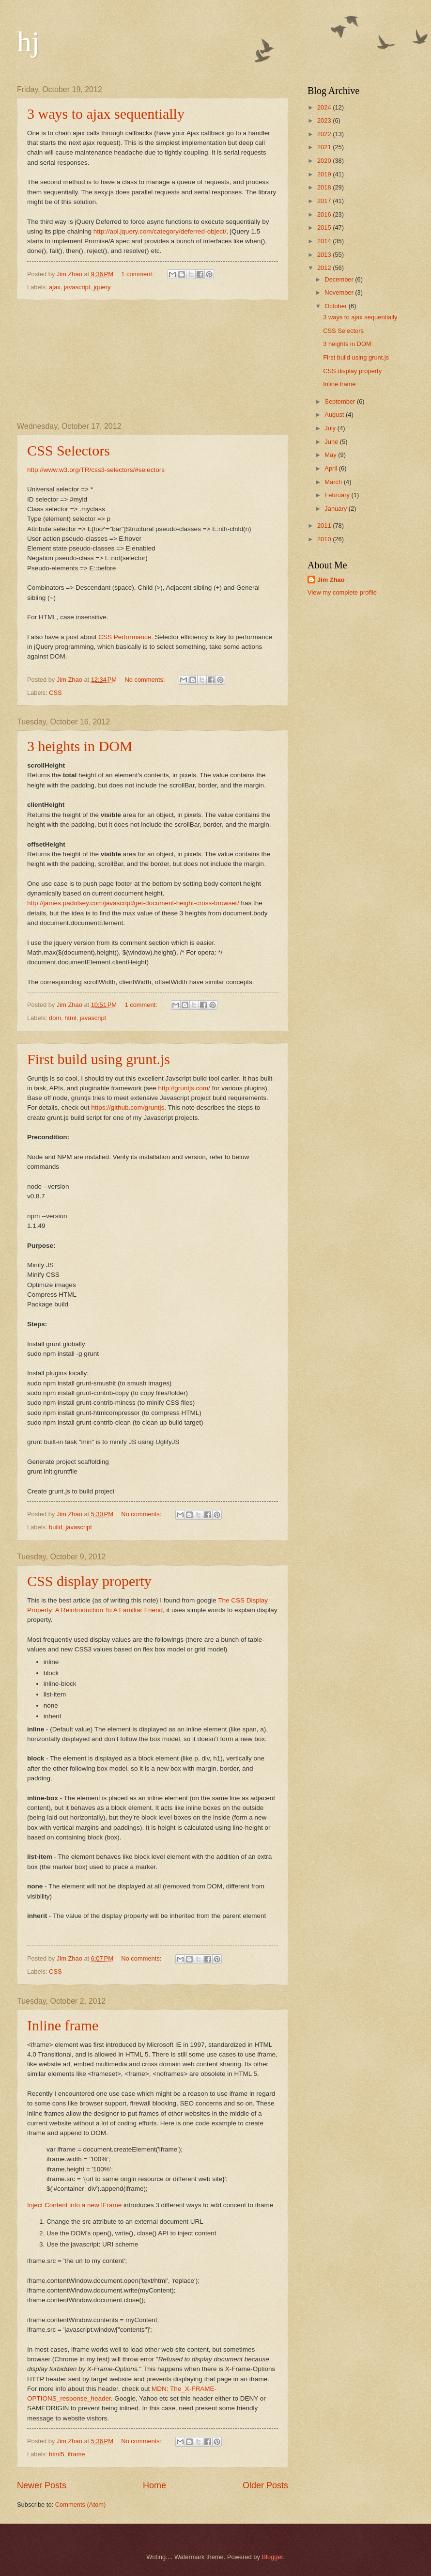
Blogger (272, 2556)
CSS (55, 692)
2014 (325, 241)
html (70, 1017)
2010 (325, 539)
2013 (325, 254)
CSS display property (89, 1581)
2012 (325, 267)
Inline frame (62, 2025)
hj (28, 42)
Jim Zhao (331, 579)
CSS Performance (124, 637)
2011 (325, 525)
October (336, 306)
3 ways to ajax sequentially (106, 114)
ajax (55, 287)
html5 (56, 2454)
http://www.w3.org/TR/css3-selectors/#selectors (96, 469)
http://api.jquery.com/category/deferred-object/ (160, 231)
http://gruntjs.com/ (184, 1088)
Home (154, 2485)
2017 (325, 200)
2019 (325, 174)
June (332, 441)
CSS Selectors (68, 450)
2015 (325, 227)
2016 (325, 214)
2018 (325, 187)
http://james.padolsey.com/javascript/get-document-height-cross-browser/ (133, 903)
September (340, 401)
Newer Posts (41, 2485)
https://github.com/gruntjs (127, 1107)
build (55, 1527)
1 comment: (138, 274)
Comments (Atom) (80, 2504)
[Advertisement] (152, 361)
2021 (325, 147)
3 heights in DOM (80, 746)
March (333, 482)
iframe (76, 2454)
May (331, 454)
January (336, 508)
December (339, 279)
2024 (325, 107)
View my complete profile (342, 592)
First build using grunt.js (98, 1059)
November (339, 292)
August (335, 414)
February (337, 495)
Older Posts (265, 2485)
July (330, 428)
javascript (77, 287)
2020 (325, 160)
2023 (325, 120)
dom (55, 1017)
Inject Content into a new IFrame (74, 2205)
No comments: (145, 679)
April (331, 468)
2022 (325, 134)
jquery (101, 287)
